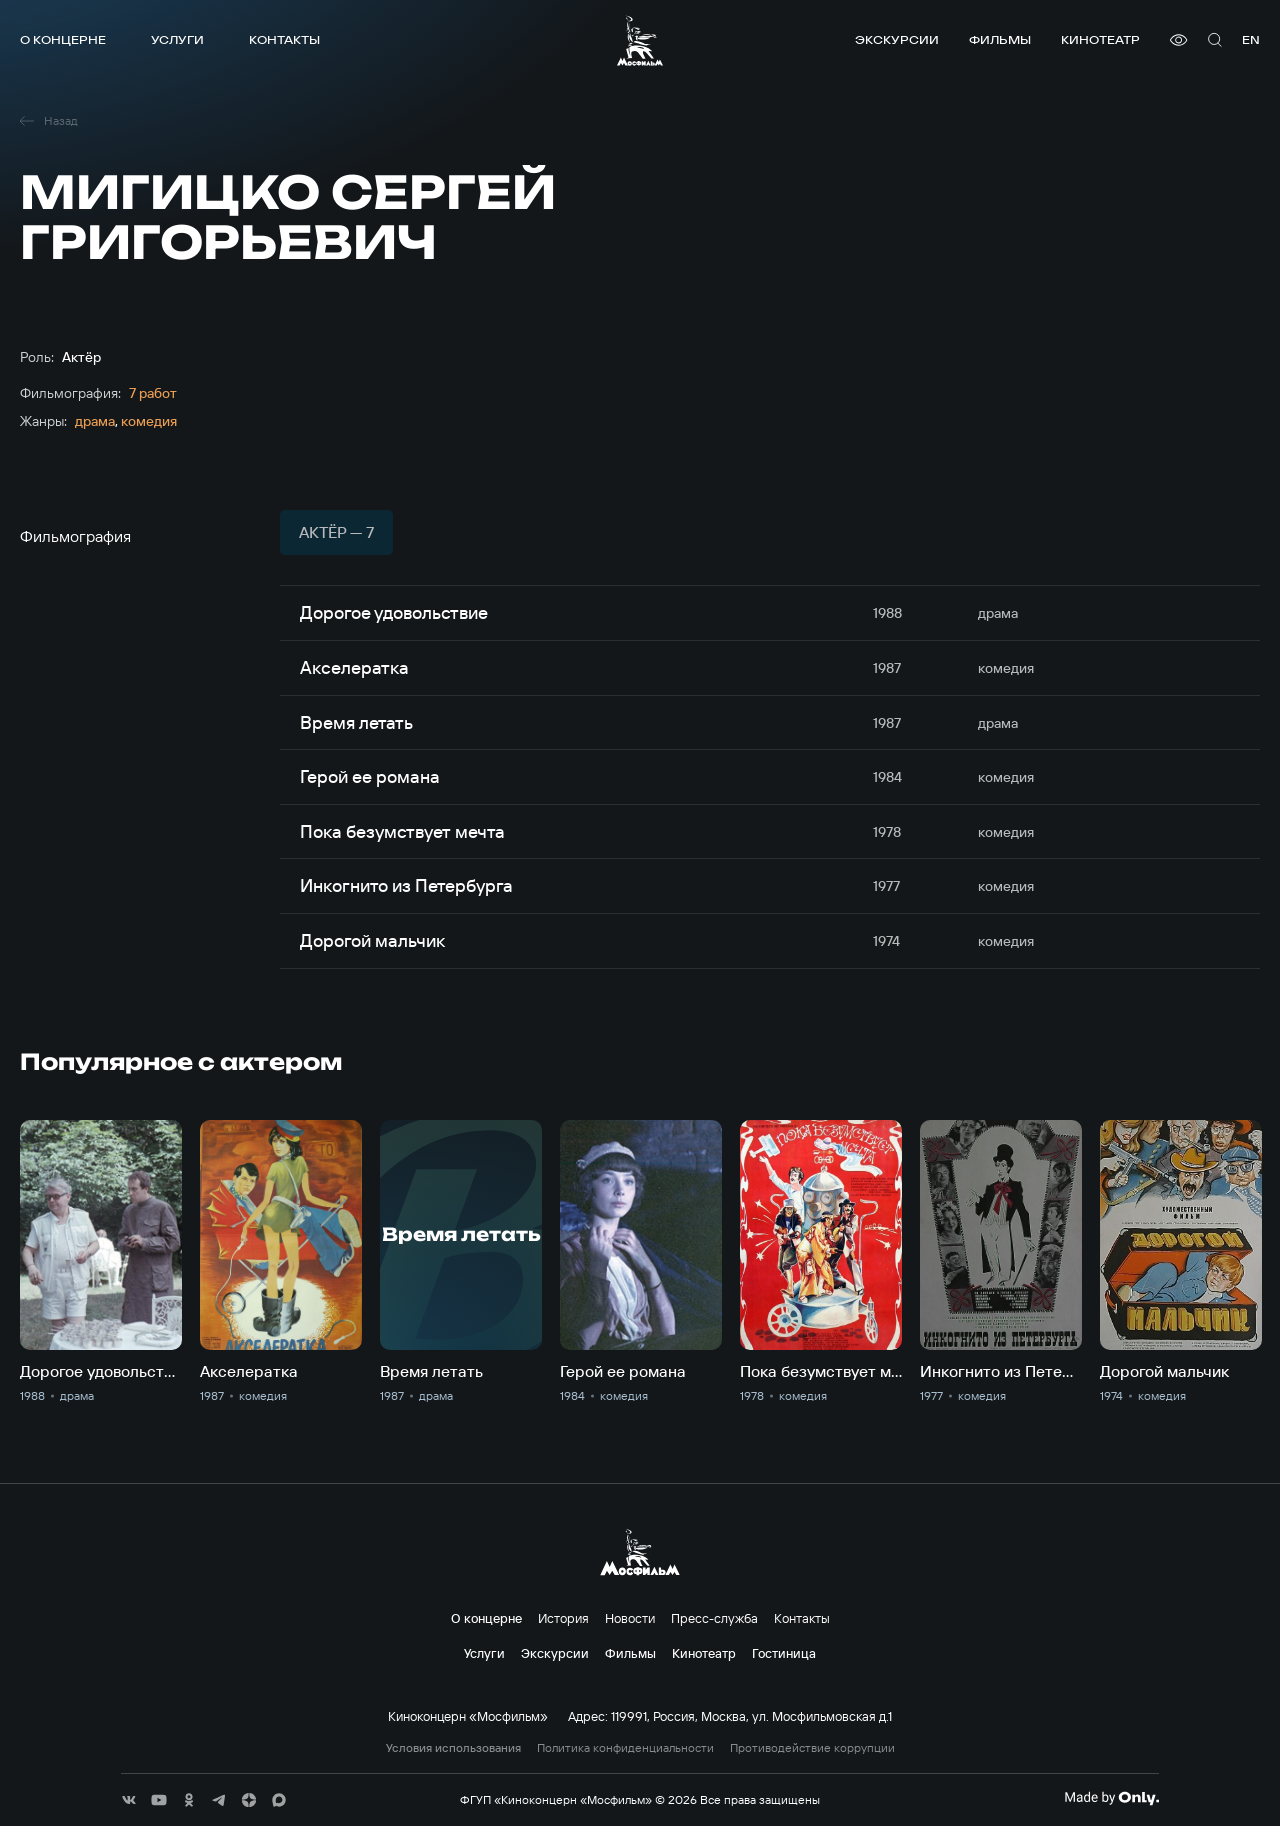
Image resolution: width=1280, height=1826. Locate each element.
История (563, 1618)
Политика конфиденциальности (625, 1748)
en (1251, 39)
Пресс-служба (714, 1618)
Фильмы (1000, 39)
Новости (630, 1618)
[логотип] (640, 40)
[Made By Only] (1111, 1798)
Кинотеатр (1100, 39)
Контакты (284, 39)
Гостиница (784, 1653)
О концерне (63, 39)
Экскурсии (897, 39)
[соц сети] (129, 1800)
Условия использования (453, 1748)
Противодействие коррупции (812, 1748)
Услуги (177, 39)
